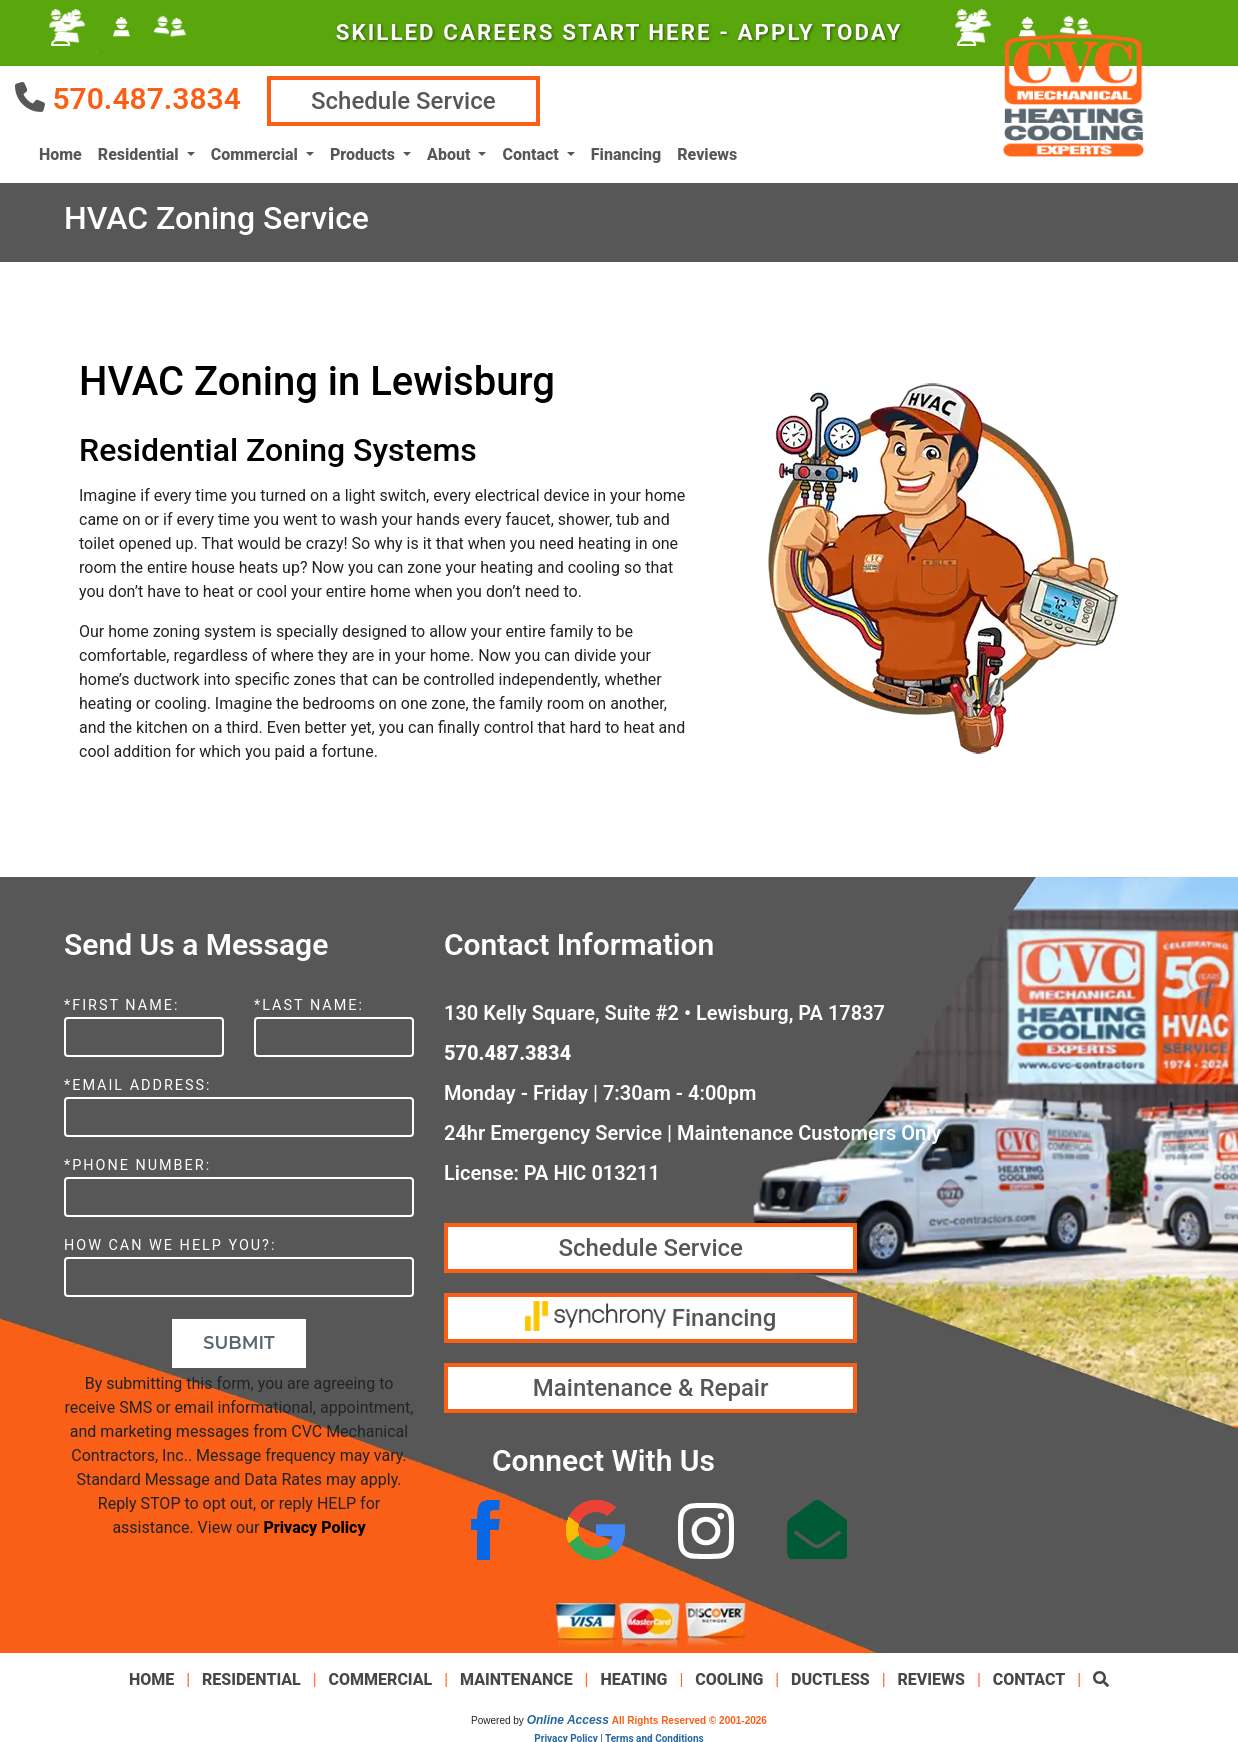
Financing (626, 151)
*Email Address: (138, 1081)
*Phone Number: (137, 1161)
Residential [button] (140, 151)
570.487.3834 (146, 96)
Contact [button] (532, 151)
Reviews (707, 151)
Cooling (729, 1675)
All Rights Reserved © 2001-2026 (689, 1716)
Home (60, 151)
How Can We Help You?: (170, 1241)
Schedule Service (416, 99)
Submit (238, 1338)
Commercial (381, 1675)
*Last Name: (309, 1001)
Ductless (830, 1675)
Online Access (568, 1716)
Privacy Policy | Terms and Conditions (618, 1734)
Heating (633, 1675)
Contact (1029, 1675)
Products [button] (364, 151)
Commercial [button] (256, 151)
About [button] (450, 151)
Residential (251, 1675)
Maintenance (516, 1675)
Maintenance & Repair (651, 1384)
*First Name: (121, 1001)
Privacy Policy (314, 1523)
